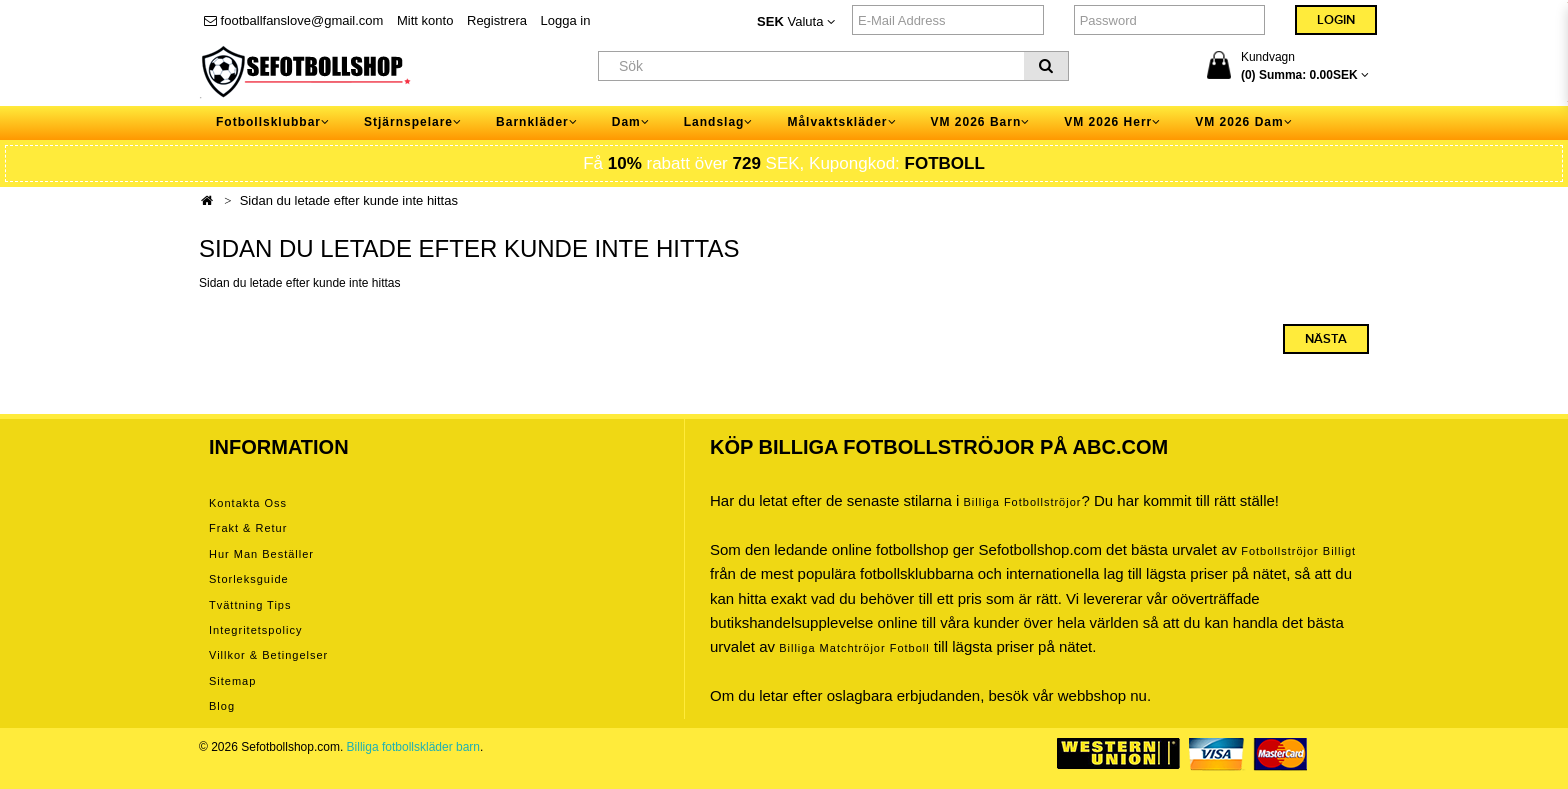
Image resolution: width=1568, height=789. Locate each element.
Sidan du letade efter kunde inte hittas (349, 200)
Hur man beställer (261, 554)
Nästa (1326, 339)
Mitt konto (425, 20)
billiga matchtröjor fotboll (854, 648)
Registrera (497, 20)
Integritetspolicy (255, 630)
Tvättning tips (250, 605)
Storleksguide (249, 579)
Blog (222, 706)
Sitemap (232, 681)
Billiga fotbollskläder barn (413, 747)
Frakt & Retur (248, 528)
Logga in (566, 20)
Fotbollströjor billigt (1298, 551)
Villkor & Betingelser (268, 655)
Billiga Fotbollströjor (1022, 502)
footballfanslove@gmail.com (293, 20)
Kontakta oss (248, 503)
